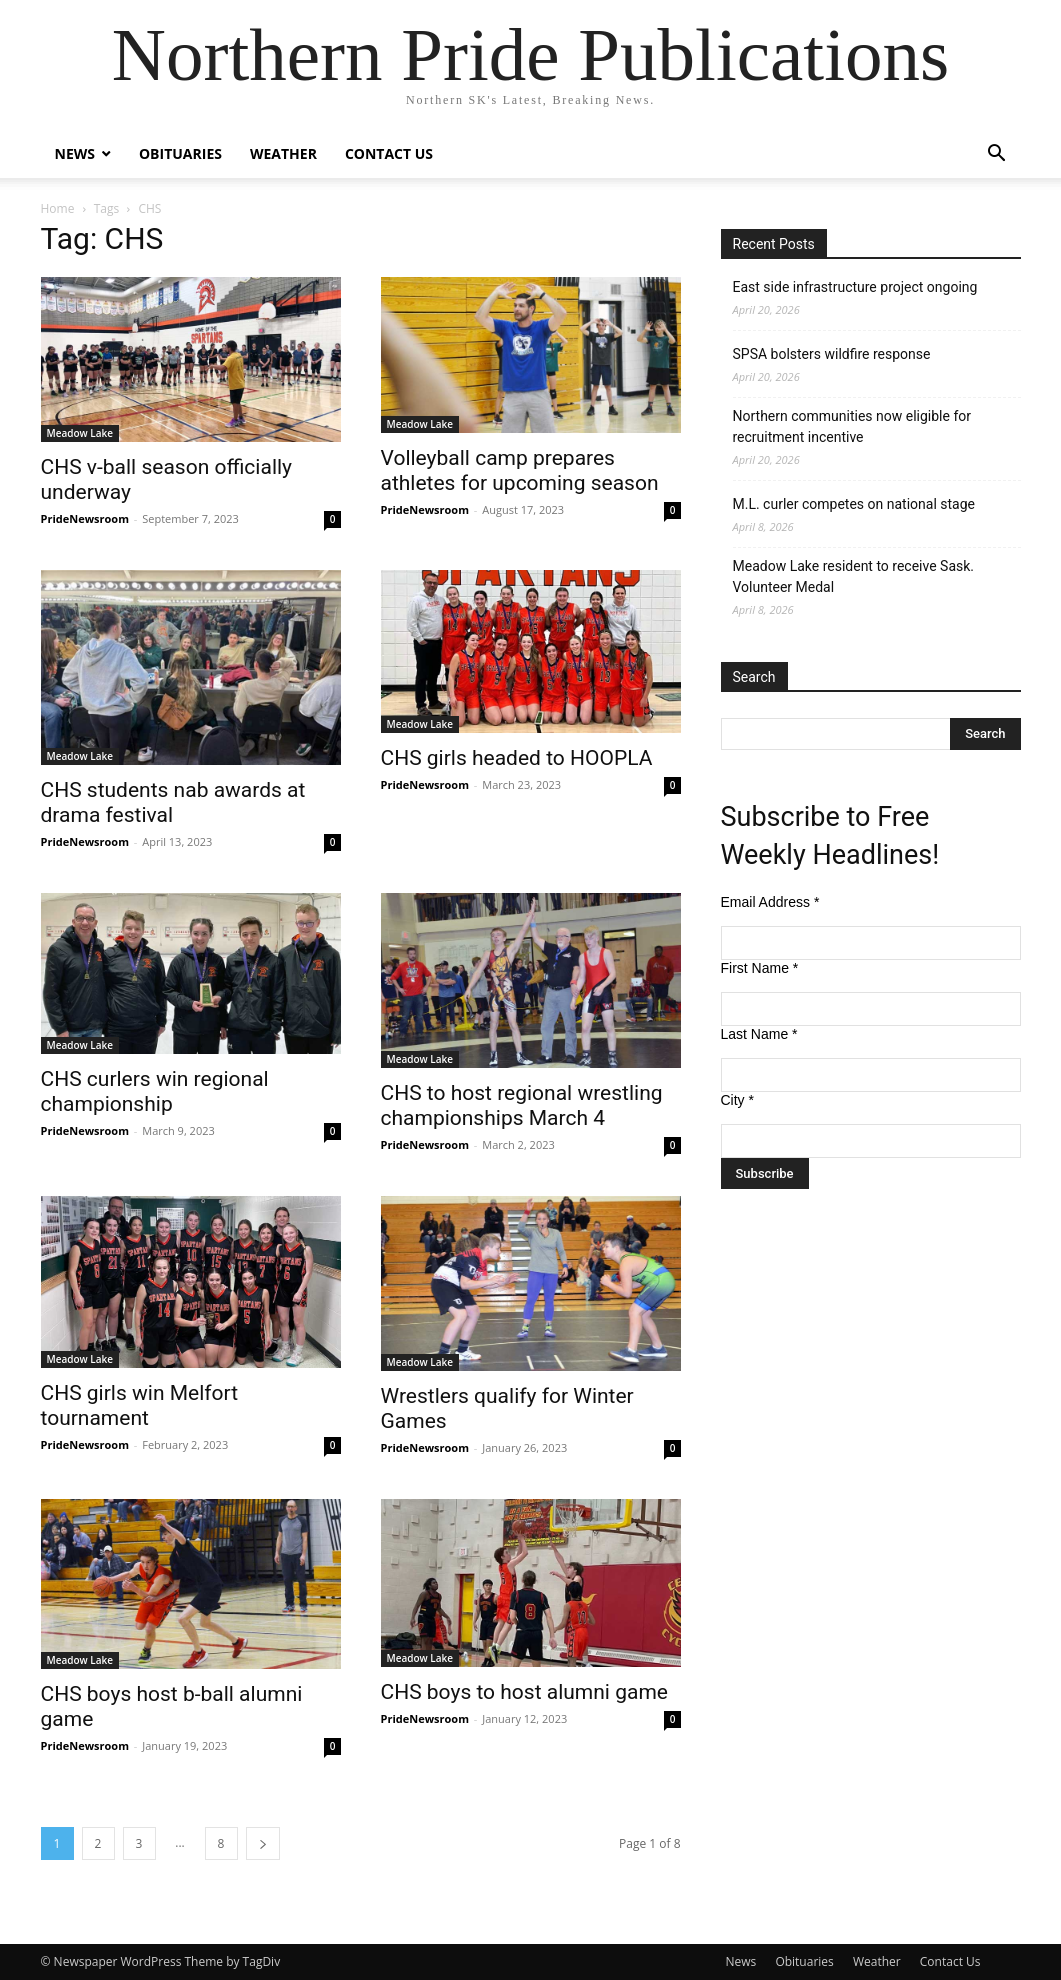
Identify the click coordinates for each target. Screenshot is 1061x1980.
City (737, 1100)
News (75, 153)
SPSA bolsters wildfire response (832, 354)
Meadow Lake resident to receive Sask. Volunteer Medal (854, 576)
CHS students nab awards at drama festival (173, 802)
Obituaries (180, 153)
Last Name (759, 1034)
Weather (283, 153)
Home (58, 208)
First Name (760, 968)
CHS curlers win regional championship (155, 1091)
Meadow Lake (80, 433)
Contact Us (389, 153)
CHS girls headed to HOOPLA (517, 758)
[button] (997, 155)
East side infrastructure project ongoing (855, 287)
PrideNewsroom (85, 518)
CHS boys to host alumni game (524, 1692)
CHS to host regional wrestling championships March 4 (522, 1105)
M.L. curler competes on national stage (854, 504)
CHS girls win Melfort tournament (140, 1405)
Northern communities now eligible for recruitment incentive (852, 426)
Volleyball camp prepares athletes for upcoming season (520, 470)
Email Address (770, 902)
